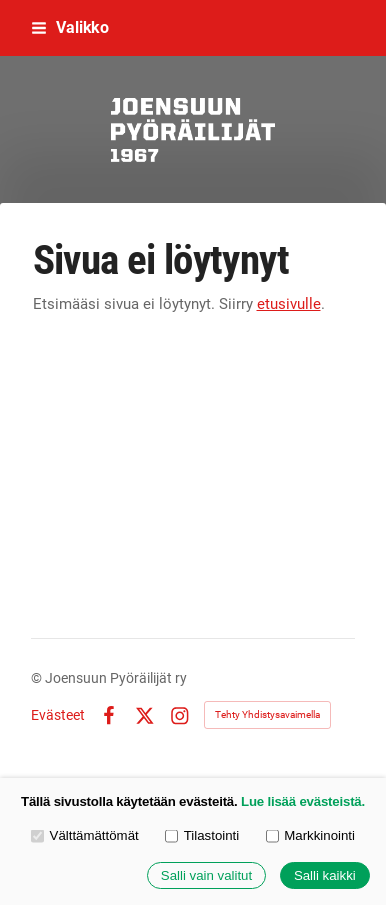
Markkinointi (310, 835)
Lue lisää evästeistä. (303, 801)
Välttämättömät (85, 835)
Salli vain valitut (206, 875)
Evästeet (58, 715)
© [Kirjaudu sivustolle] (38, 678)
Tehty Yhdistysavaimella (267, 714)
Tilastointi (202, 835)
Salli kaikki (325, 875)
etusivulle (289, 304)
